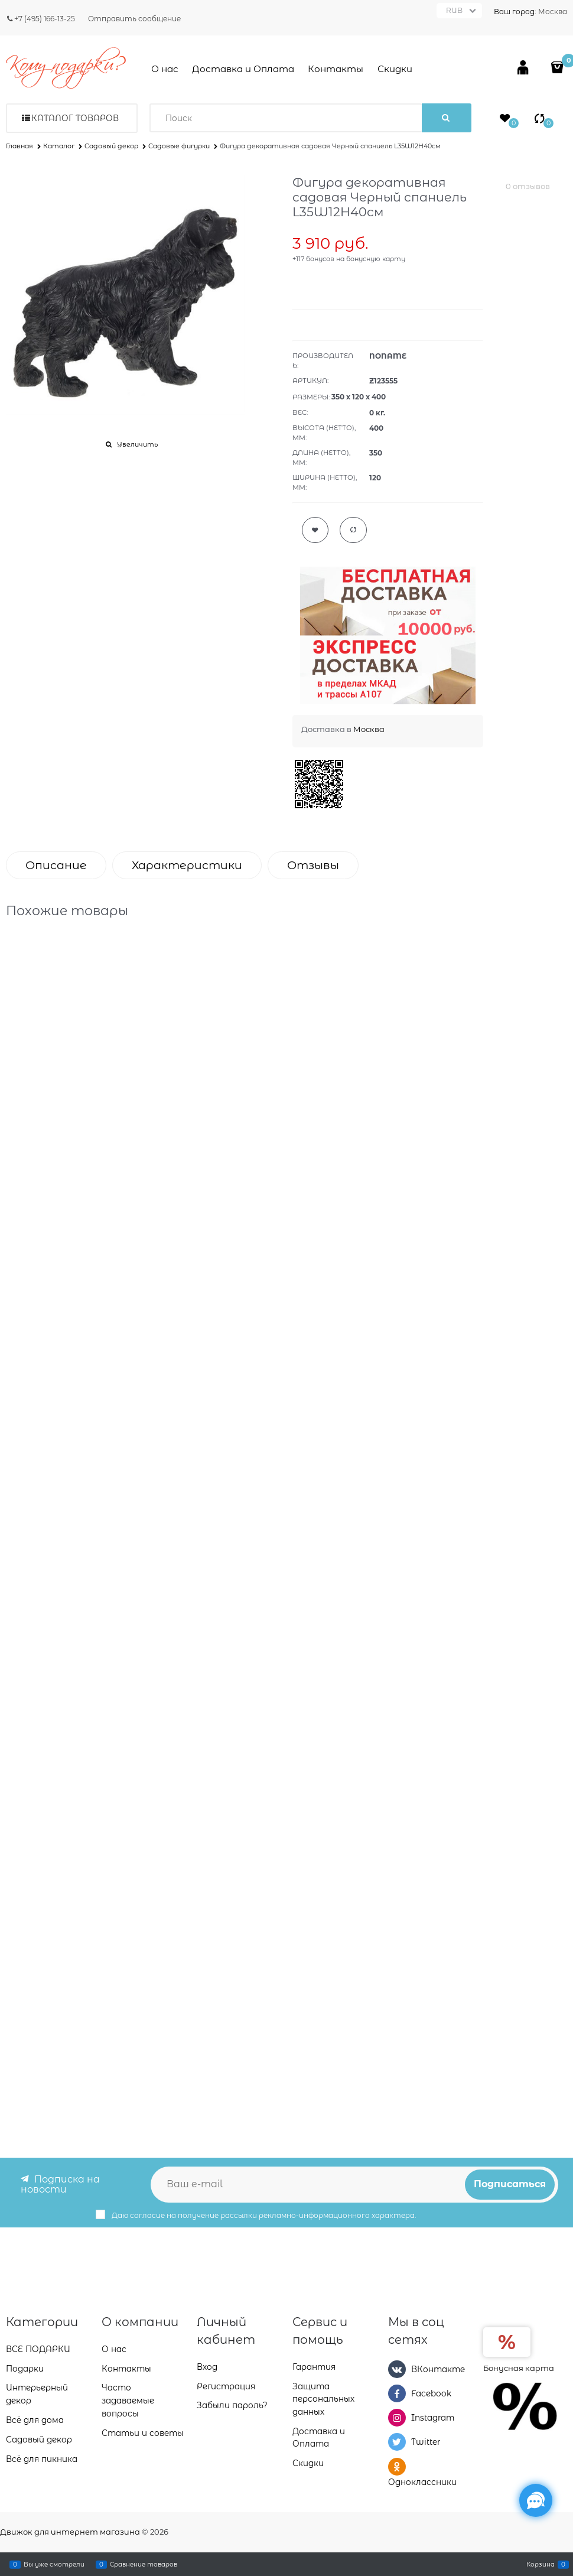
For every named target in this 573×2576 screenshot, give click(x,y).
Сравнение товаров (143, 2564)
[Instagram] (397, 2418)
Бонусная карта (518, 2367)
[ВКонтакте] (397, 2368)
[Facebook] (397, 2393)
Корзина (540, 2564)
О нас (164, 68)
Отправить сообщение (134, 18)
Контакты (335, 68)
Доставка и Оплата (243, 68)
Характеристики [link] (187, 865)
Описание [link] (56, 865)
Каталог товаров (75, 118)
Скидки (394, 68)
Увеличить (137, 444)
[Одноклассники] (397, 2466)
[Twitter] (397, 2442)
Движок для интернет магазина (70, 2531)
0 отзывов (528, 186)
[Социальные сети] (535, 2500)
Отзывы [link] (313, 865)
